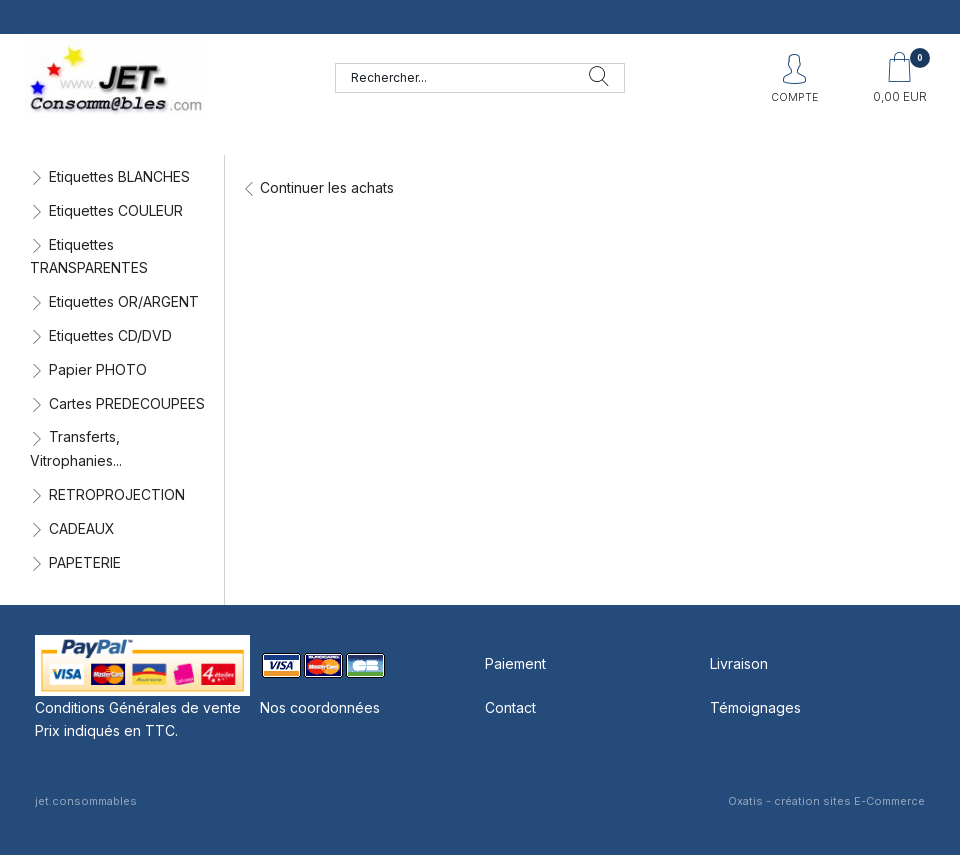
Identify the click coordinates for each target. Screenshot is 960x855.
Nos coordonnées (320, 707)
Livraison (739, 663)
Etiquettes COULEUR (116, 210)
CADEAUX (82, 528)
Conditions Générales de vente (138, 707)
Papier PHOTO (98, 369)
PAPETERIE (85, 562)
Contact (510, 707)
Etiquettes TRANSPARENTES (89, 256)
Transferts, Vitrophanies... (76, 448)
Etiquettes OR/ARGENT (124, 301)
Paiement (515, 663)
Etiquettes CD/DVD (110, 335)
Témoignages (755, 707)
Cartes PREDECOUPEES (127, 403)
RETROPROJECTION (117, 494)
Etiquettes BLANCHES (119, 176)
